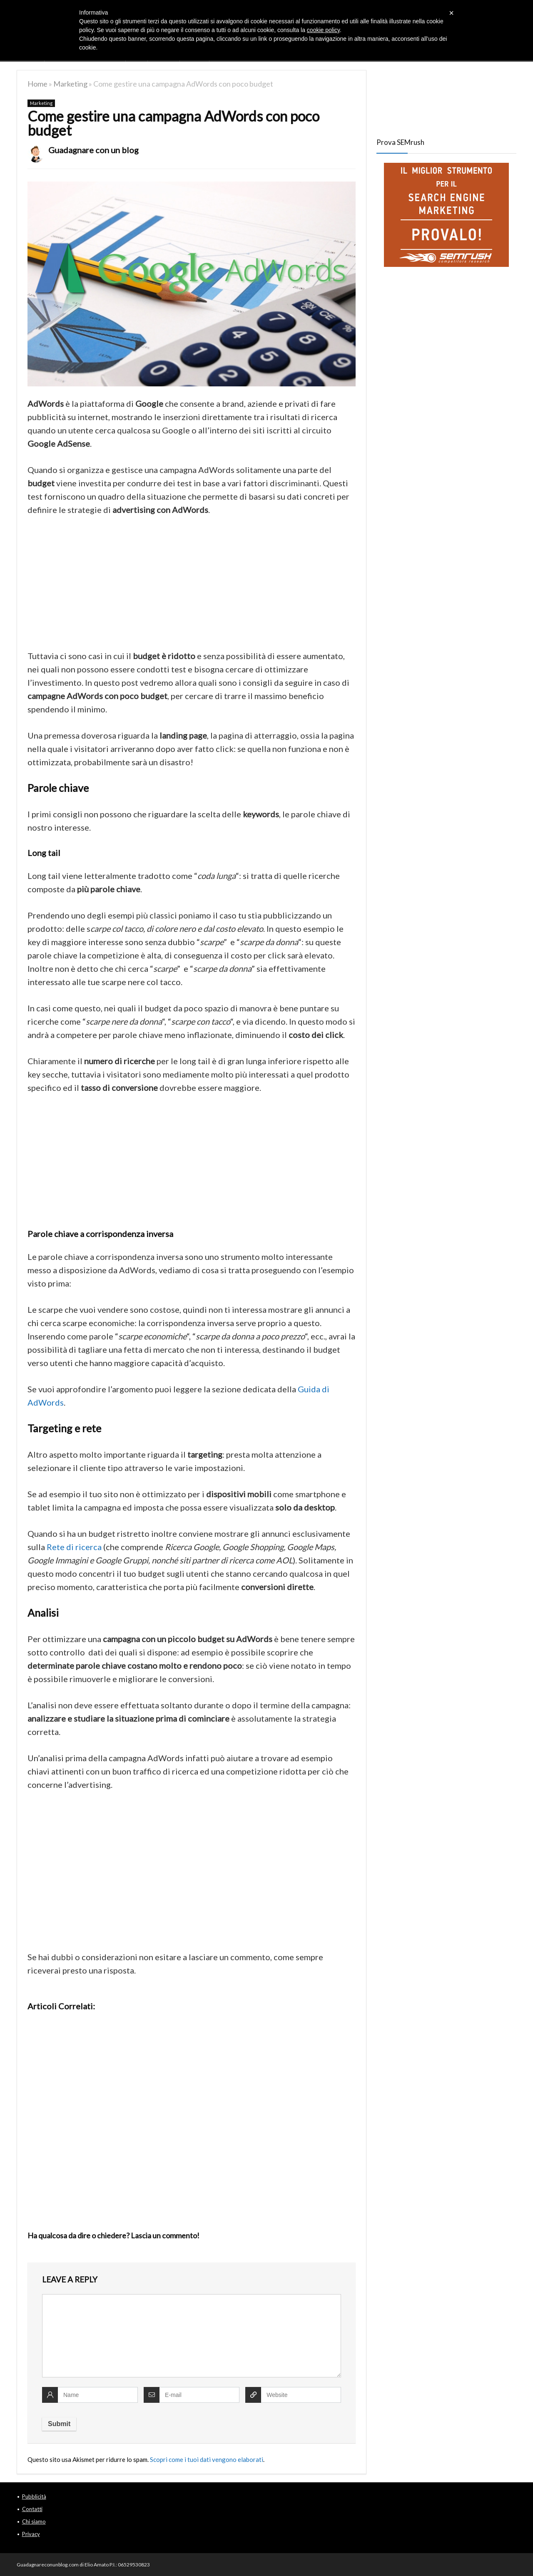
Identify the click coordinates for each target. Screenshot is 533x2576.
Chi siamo (34, 2521)
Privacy (31, 2534)
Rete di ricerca (74, 1547)
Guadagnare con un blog (93, 150)
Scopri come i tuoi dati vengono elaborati (206, 2459)
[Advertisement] (191, 587)
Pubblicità (34, 2496)
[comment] (191, 2335)
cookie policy (323, 30)
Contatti (32, 2509)
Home (37, 83)
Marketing (70, 83)
